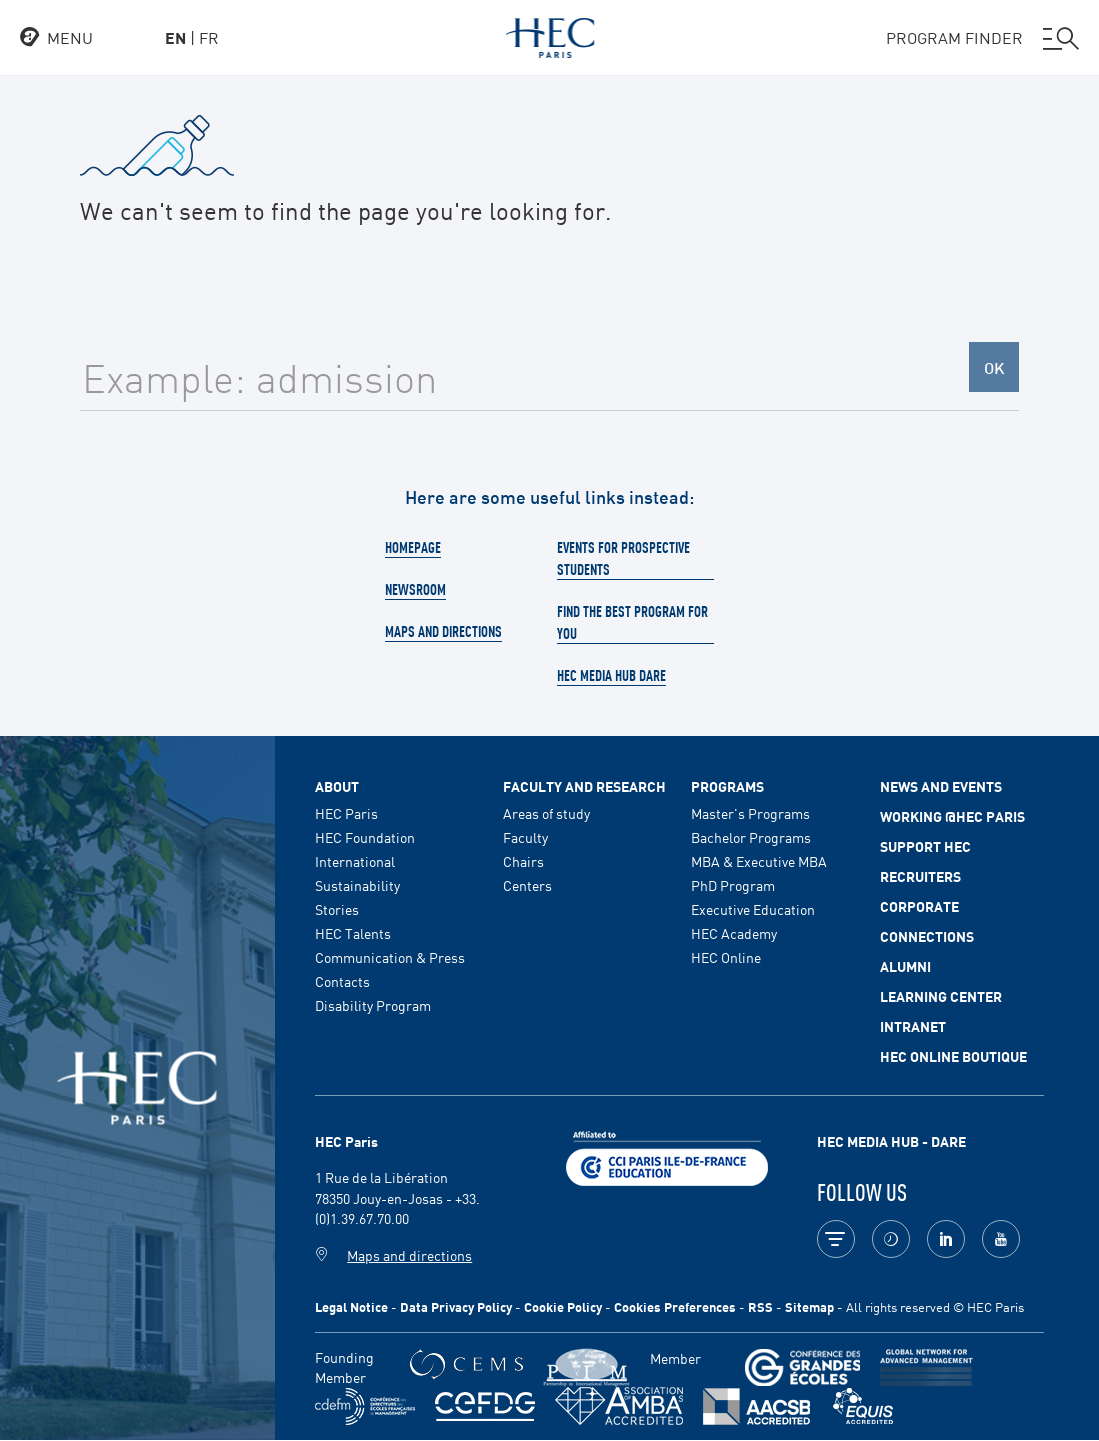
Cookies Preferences (675, 1306)
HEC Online (726, 957)
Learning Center (941, 996)
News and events (941, 786)
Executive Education (753, 909)
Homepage (413, 547)
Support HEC (925, 846)
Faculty (525, 837)
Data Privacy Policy (456, 1306)
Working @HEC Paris (952, 816)
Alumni (905, 966)
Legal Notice (351, 1306)
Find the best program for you (632, 622)
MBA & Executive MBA (759, 861)
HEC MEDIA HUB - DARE (891, 1141)
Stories (337, 909)
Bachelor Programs (751, 837)
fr (209, 37)
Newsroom (415, 589)
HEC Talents (353, 933)
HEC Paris (346, 813)
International (355, 861)
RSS (760, 1306)
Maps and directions (443, 631)
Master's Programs (750, 813)
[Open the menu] (56, 38)
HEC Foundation (365, 837)
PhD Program (733, 885)
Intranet (913, 1026)
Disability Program (373, 1005)
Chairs (523, 861)
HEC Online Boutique (953, 1056)
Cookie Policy (563, 1306)
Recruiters (920, 876)
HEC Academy (734, 933)
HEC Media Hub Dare (611, 675)
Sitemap (809, 1306)
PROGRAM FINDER (982, 38)
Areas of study (546, 813)
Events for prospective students (623, 558)
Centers (527, 885)
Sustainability (357, 885)
